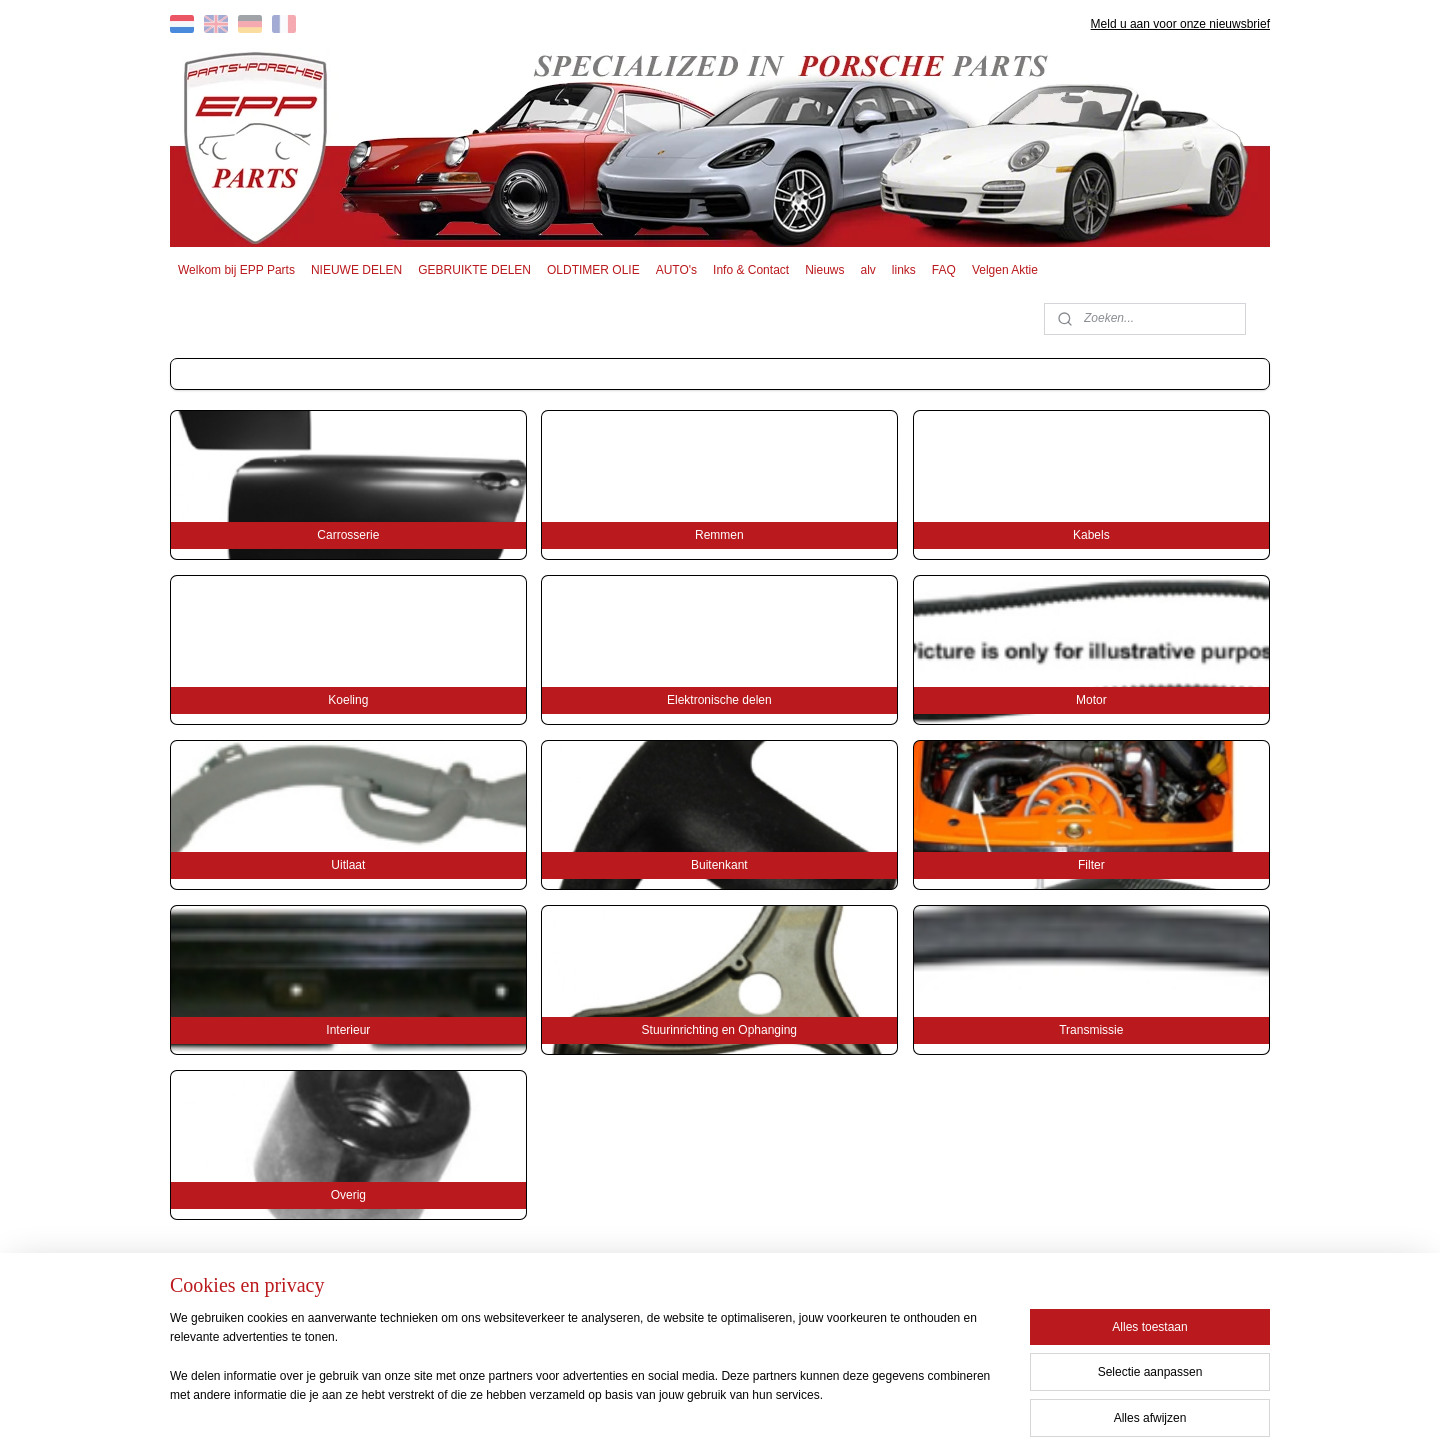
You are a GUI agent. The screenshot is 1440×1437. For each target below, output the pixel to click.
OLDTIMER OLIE (593, 270)
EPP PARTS (1107, 1307)
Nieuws (824, 270)
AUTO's (676, 270)
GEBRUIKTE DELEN (474, 270)
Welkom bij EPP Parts (236, 270)
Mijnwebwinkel (911, 1400)
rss (690, 1400)
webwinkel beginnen (756, 1400)
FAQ (944, 270)
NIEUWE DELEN (356, 270)
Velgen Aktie (1005, 270)
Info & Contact (751, 270)
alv (868, 270)
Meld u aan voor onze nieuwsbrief (1180, 24)
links (904, 270)
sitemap (655, 1400)
